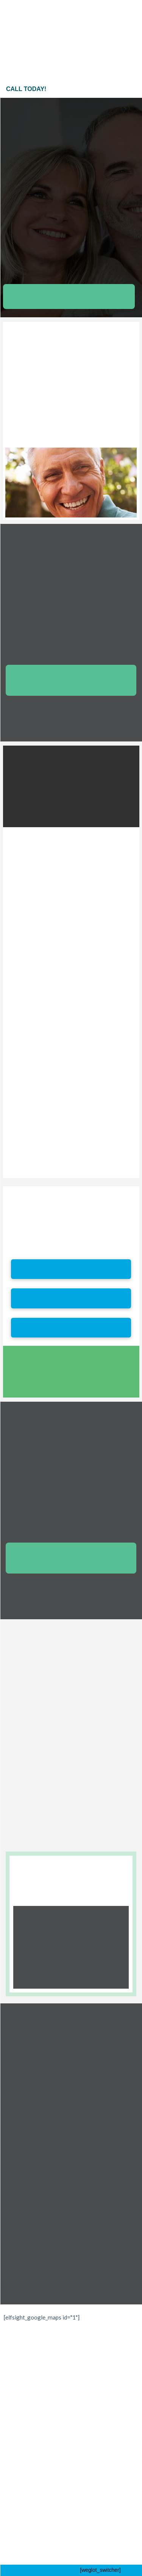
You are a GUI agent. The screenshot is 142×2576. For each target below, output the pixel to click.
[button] (103, 7)
